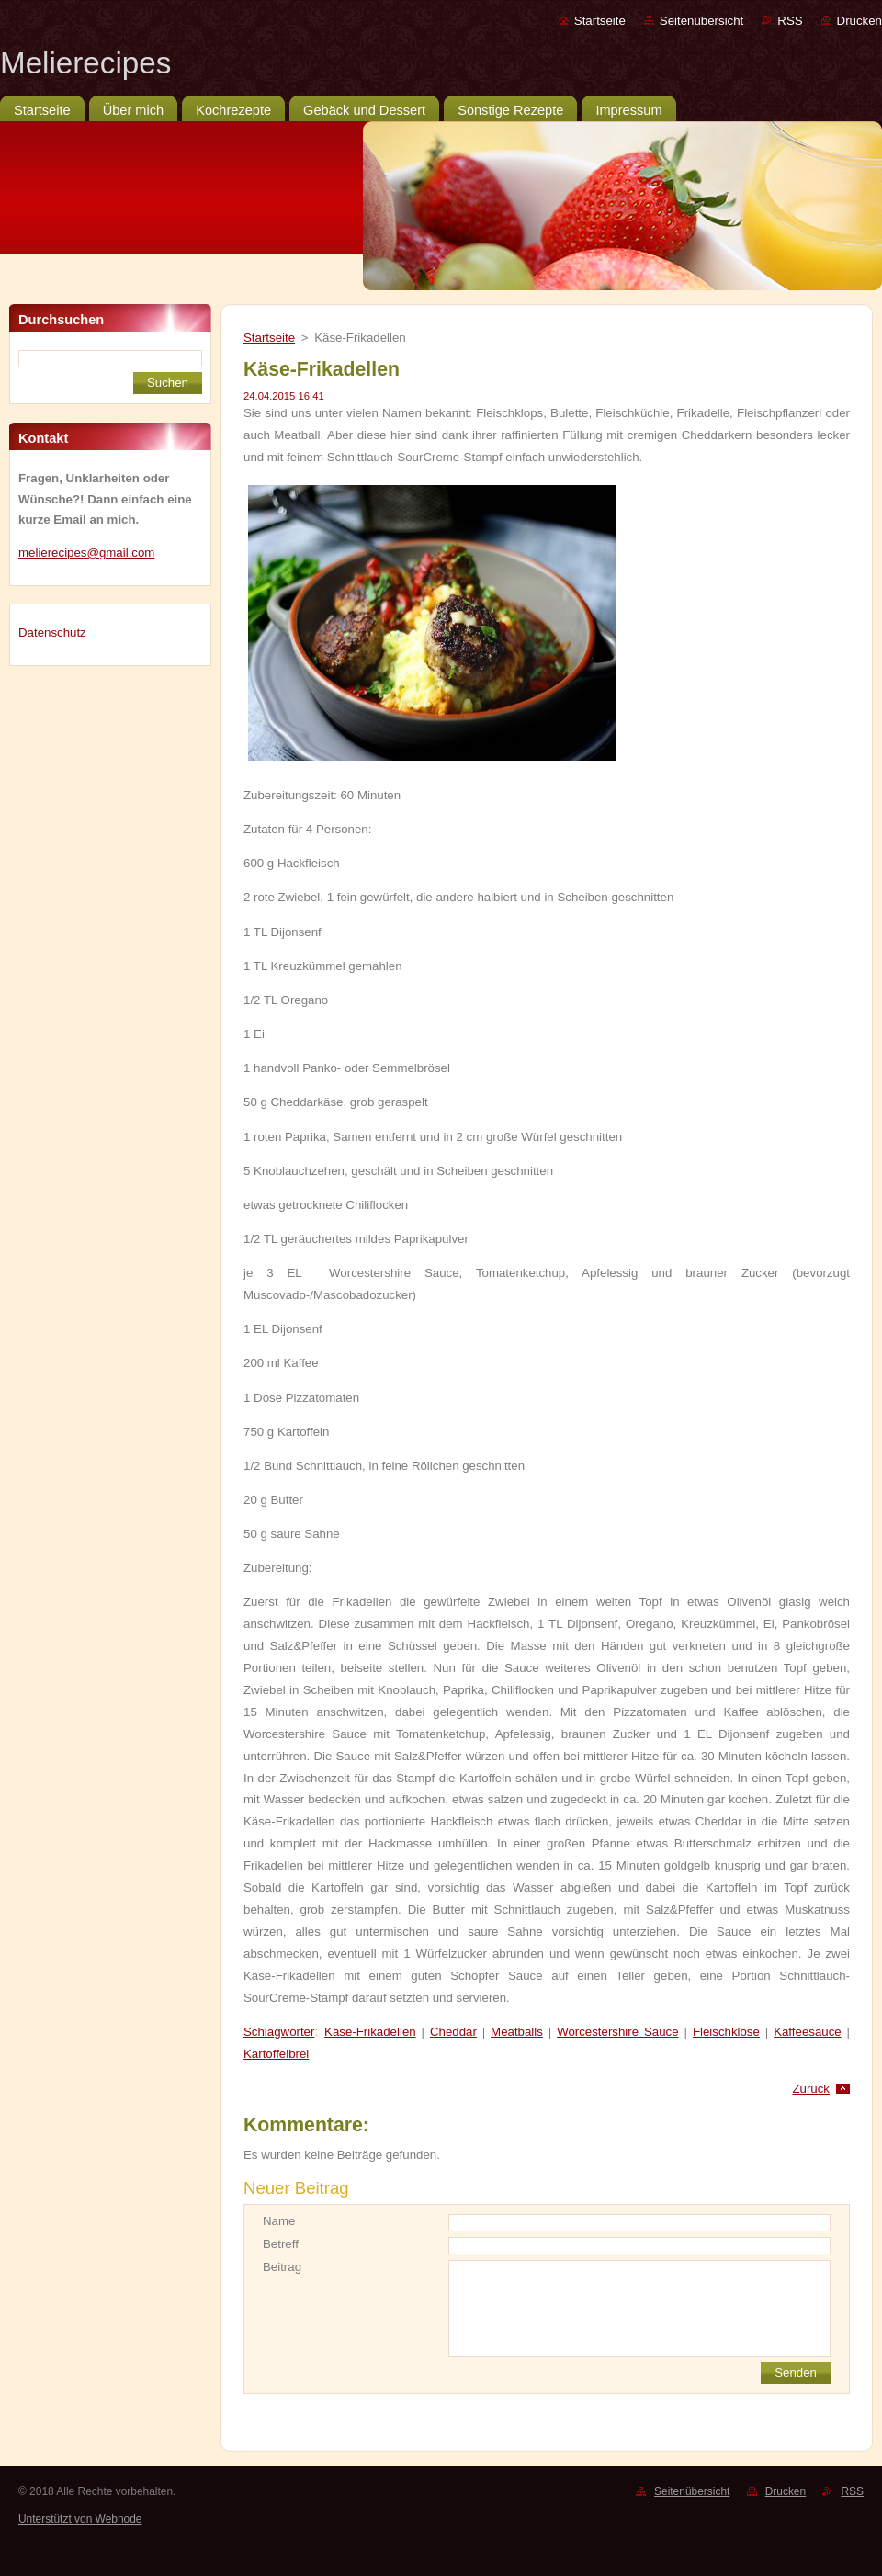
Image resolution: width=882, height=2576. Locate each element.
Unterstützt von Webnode (79, 2519)
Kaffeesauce (808, 2032)
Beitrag (282, 2267)
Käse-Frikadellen (370, 2032)
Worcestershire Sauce (617, 2032)
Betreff (281, 2244)
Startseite (600, 21)
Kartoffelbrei (276, 2054)
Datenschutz (52, 632)
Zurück (811, 2089)
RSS (789, 21)
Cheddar (453, 2032)
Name (279, 2221)
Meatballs (517, 2032)
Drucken (859, 21)
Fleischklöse (726, 2032)
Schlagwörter (278, 2032)
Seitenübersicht (701, 21)
